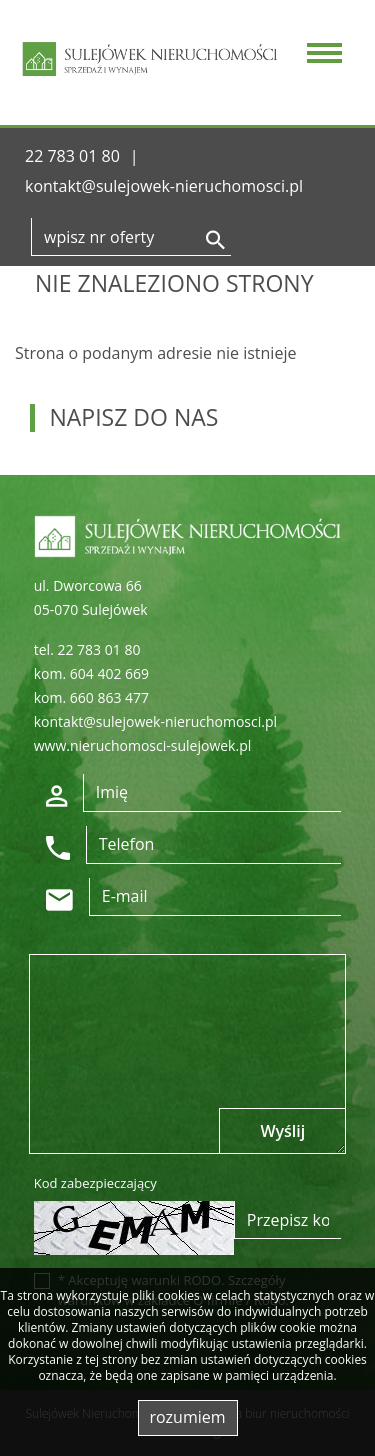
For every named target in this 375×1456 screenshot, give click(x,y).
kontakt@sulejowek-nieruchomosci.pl (164, 186)
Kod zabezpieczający (95, 1183)
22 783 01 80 (72, 156)
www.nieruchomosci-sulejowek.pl (142, 745)
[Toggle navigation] (321, 55)
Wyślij (282, 1131)
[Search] (131, 237)
